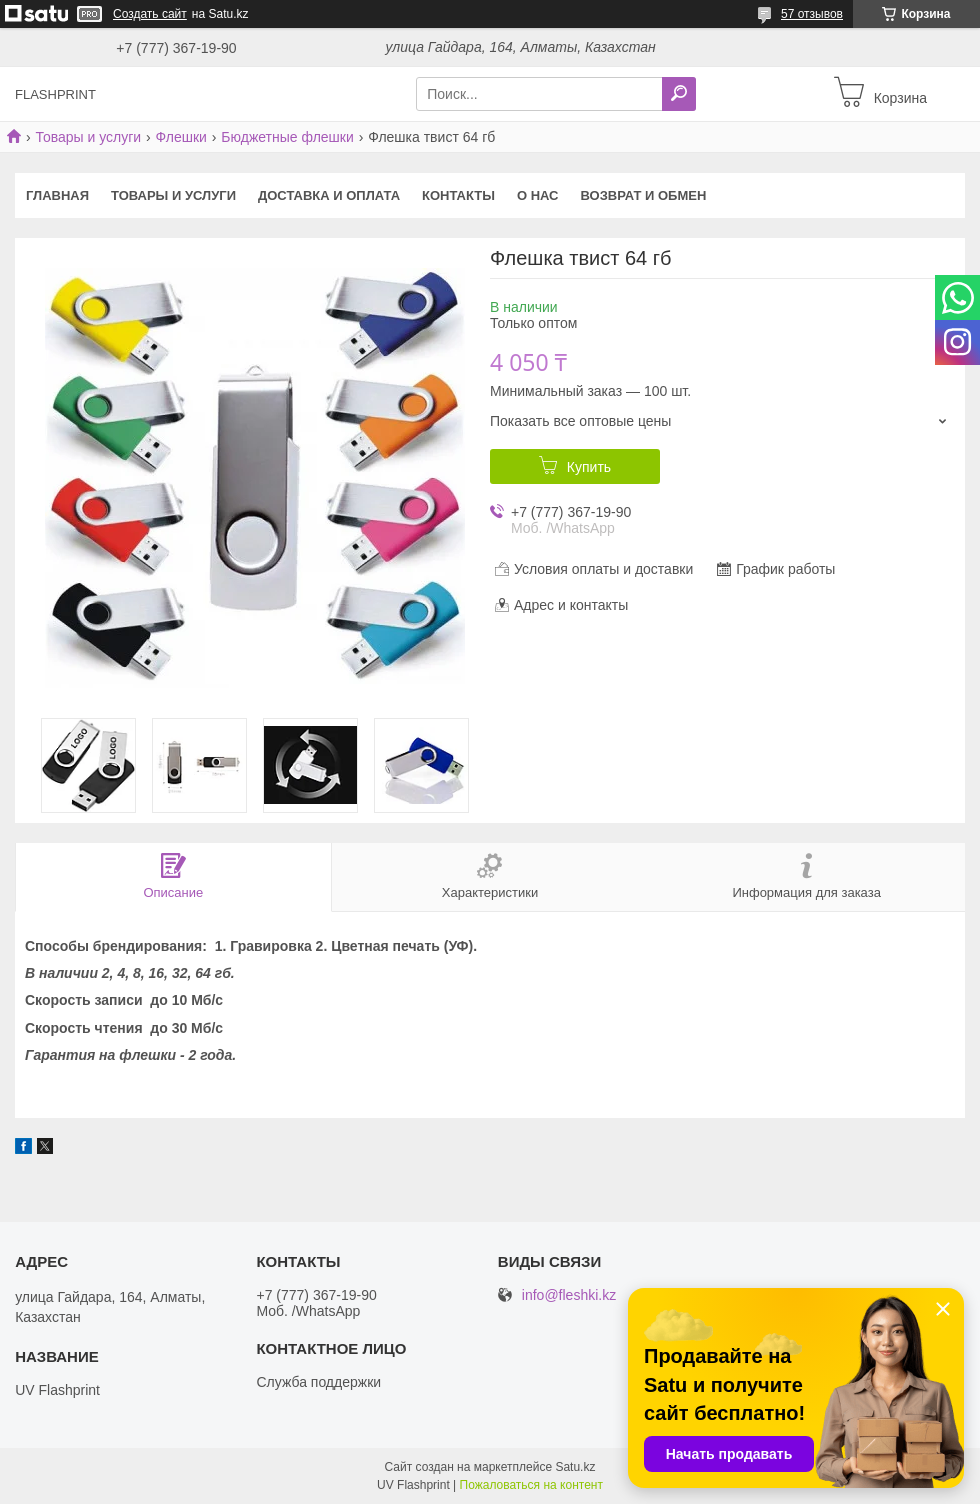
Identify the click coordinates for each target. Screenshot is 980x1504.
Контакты (458, 195)
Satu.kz (575, 1467)
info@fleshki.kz (569, 1295)
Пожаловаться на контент (531, 1485)
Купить (589, 467)
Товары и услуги (88, 137)
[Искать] (679, 94)
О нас (538, 195)
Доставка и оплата (329, 195)
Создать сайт (150, 14)
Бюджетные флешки (287, 137)
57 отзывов (812, 14)
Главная (57, 195)
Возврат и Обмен (644, 195)
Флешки (181, 137)
